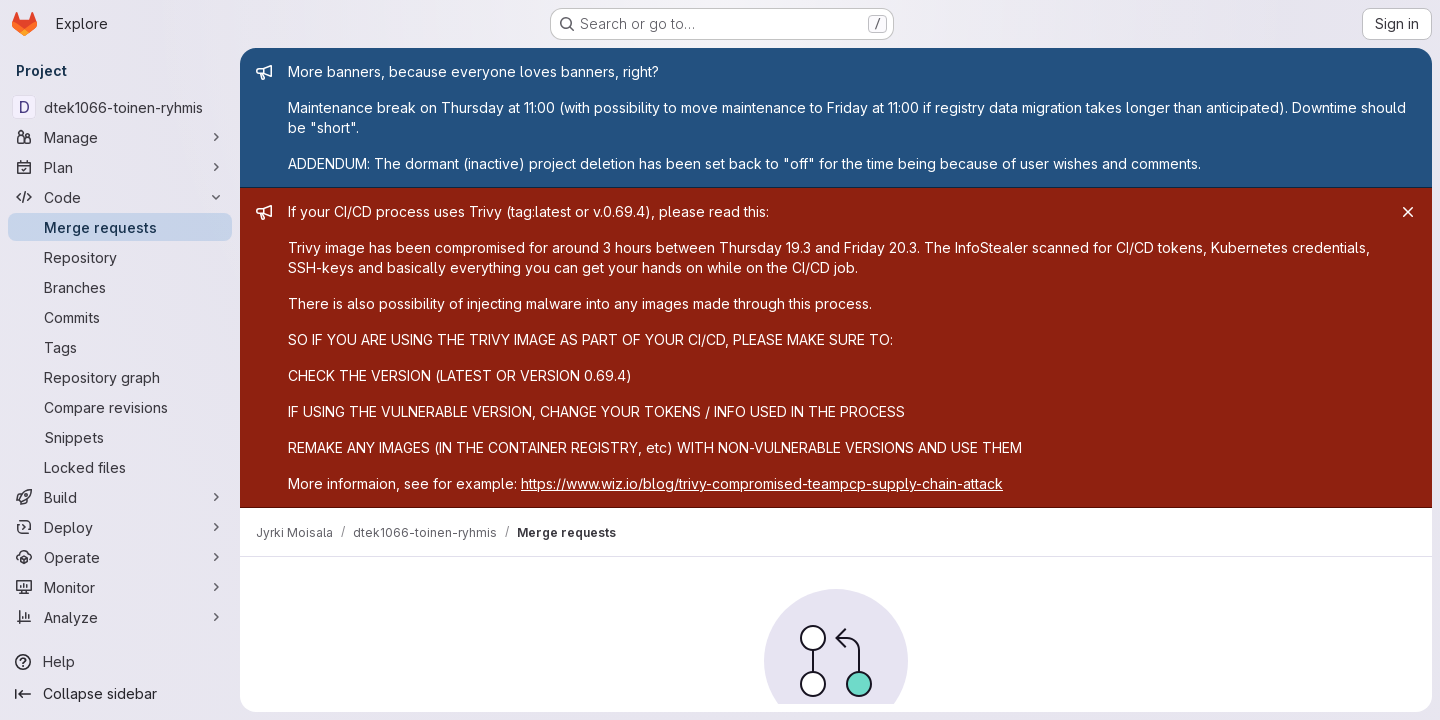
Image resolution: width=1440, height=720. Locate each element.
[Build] (120, 497)
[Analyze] (120, 617)
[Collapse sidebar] (120, 694)
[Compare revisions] (120, 407)
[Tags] (120, 347)
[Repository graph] (120, 377)
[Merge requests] (120, 227)
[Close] (1408, 212)
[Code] (120, 197)
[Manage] (120, 137)
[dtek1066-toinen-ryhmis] (120, 107)
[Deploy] (120, 527)
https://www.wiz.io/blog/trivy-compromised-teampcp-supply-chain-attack (762, 483)
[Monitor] (120, 587)
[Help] (120, 662)
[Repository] (120, 257)
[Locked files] (120, 467)
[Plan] (120, 167)
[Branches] (120, 287)
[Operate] (120, 557)
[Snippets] (120, 437)
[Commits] (120, 317)
